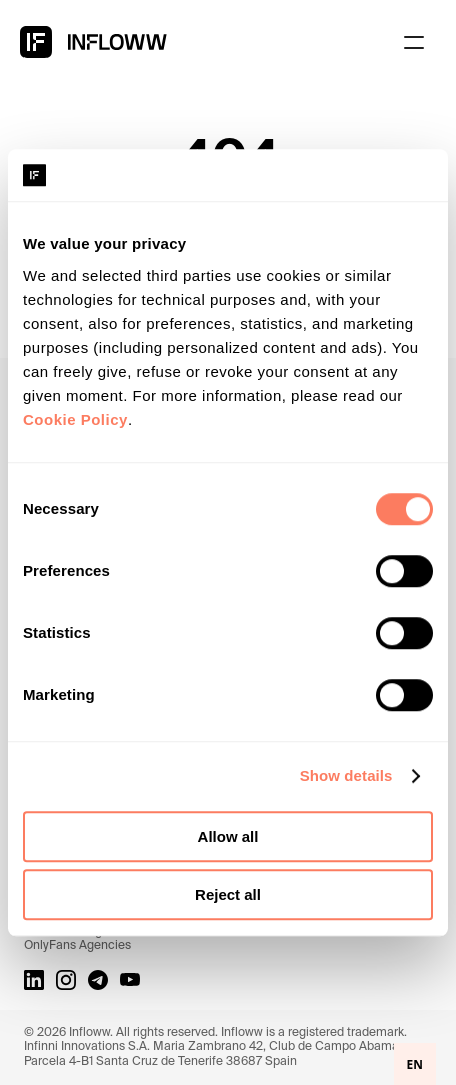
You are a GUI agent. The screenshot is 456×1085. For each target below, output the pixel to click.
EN (415, 1064)
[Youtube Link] (130, 980)
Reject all (228, 894)
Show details (346, 775)
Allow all (228, 836)
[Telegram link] (98, 980)
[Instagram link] (66, 980)
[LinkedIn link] (34, 980)
